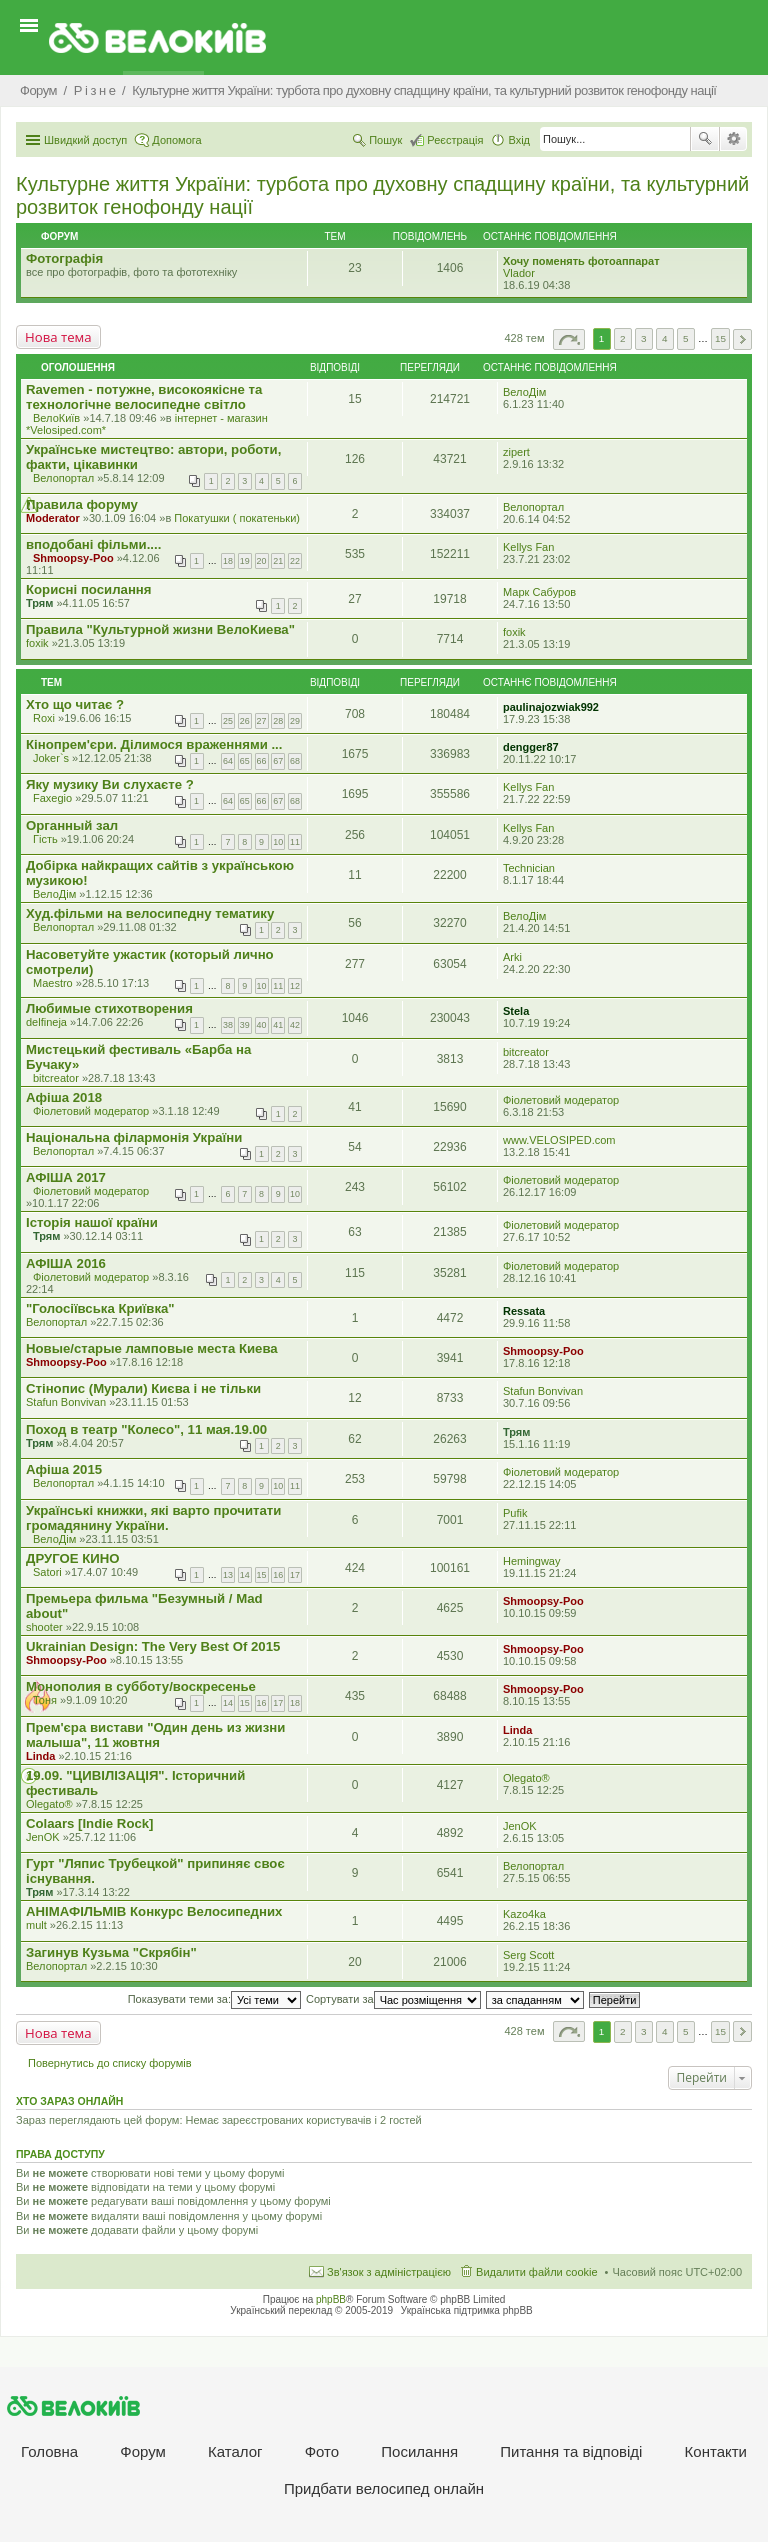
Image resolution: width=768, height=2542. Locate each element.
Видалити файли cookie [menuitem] (537, 2272)
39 (245, 1025)
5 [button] (686, 338)
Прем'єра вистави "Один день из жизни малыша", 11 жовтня (155, 1735)
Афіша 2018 (64, 1097)
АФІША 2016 (66, 1263)
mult (36, 1925)
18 (228, 561)
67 (278, 761)
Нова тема (58, 337)
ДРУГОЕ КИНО (73, 1558)
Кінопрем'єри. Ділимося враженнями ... (154, 744)
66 (262, 761)
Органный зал (72, 825)
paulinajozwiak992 (551, 707)
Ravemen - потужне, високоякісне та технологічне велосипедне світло (144, 397)
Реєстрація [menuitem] (455, 140)
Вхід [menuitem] (519, 140)
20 (262, 561)
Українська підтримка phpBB (467, 2310)
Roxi (44, 718)
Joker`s (51, 758)
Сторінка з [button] (569, 339)
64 (228, 761)
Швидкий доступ (85, 140)
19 (245, 561)
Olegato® (49, 1804)
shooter (44, 1627)
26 (245, 721)
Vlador (519, 273)
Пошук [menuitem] (385, 140)
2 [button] (623, 338)
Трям (39, 603)
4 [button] (665, 338)
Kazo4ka (524, 1914)
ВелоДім (524, 392)
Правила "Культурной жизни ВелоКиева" (160, 629)
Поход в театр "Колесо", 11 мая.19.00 (146, 1429)
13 (228, 1575)
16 (278, 1575)
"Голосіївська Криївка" (100, 1308)
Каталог (235, 2451)
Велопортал (63, 478)
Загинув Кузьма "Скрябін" (111, 1952)
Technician (529, 868)
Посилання (419, 2451)
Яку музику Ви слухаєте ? (110, 784)
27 (262, 721)
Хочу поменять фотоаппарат (581, 261)
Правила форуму (82, 504)
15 (262, 1575)
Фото (322, 2451)
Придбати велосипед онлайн (384, 2488)
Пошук (705, 139)
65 (245, 761)
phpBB (331, 2299)
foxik (37, 643)
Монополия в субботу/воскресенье (141, 1686)
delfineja (46, 1022)
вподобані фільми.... (93, 544)
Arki (512, 957)
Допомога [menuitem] (176, 140)
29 (295, 721)
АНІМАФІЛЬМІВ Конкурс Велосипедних (154, 1911)
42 (295, 1025)
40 (262, 1025)
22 (295, 561)
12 (295, 986)
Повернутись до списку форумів (110, 2063)
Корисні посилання (89, 589)
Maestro (53, 983)
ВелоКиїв (56, 418)
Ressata (524, 1311)
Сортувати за (393, 1999)
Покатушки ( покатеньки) (237, 518)
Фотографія (64, 258)
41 (278, 1025)
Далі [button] (742, 339)
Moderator (53, 518)
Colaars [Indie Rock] (90, 1823)
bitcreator (56, 1078)
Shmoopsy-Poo (73, 558)
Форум (143, 2451)
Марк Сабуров (539, 592)
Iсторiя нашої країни (92, 1222)
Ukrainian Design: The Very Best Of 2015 (153, 1646)
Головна (49, 2451)
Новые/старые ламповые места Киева (152, 1348)
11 (295, 842)
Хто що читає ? (75, 704)
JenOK (43, 1837)
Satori (47, 1572)
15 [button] (720, 338)
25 (228, 721)
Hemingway (531, 1561)
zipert (516, 452)
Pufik (515, 1513)
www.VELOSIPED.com (559, 1140)
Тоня (45, 1700)
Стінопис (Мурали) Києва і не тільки (143, 1388)
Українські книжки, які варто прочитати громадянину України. (153, 1518)
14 (245, 1575)
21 (278, 561)
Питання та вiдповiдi (571, 2451)
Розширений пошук (733, 139)
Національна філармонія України (134, 1137)
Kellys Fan (528, 547)
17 (295, 1575)
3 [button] (644, 338)
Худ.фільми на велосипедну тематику (150, 913)
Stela (516, 1011)
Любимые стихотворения (109, 1008)
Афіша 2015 (64, 1469)
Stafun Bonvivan (66, 1402)
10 (278, 842)
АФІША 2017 (66, 1177)
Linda (40, 1756)
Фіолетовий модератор (91, 1111)
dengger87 (531, 747)
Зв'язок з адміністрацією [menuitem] (389, 2272)
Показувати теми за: (214, 1999)
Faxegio (52, 798)
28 (278, 721)
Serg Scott (528, 1955)
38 (228, 1025)
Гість (45, 839)
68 (295, 761)
